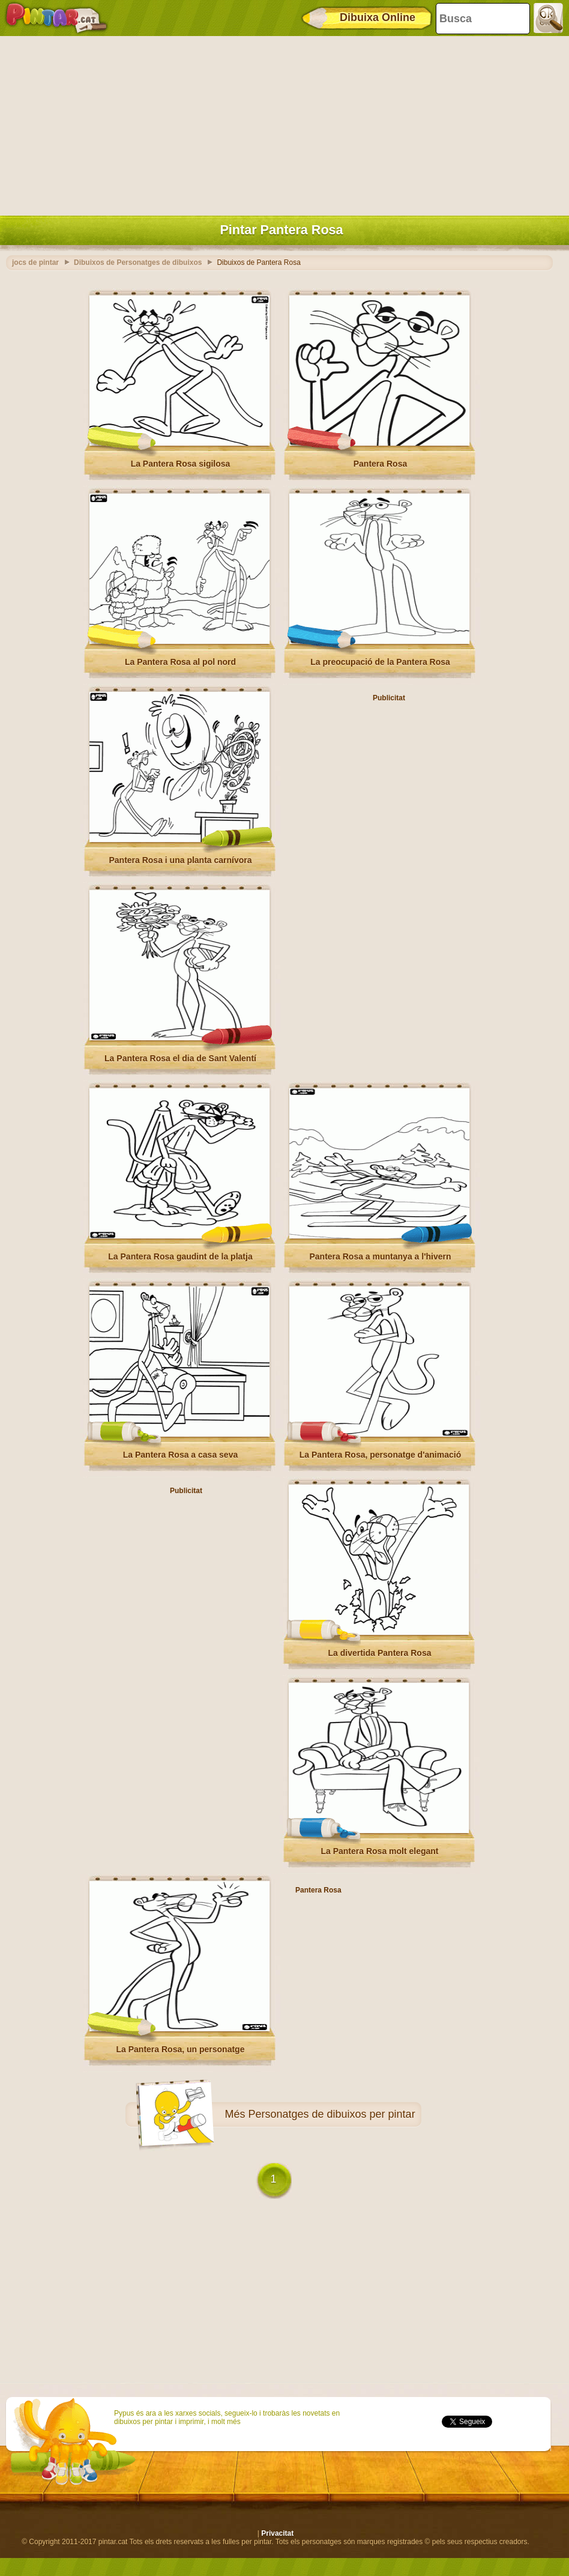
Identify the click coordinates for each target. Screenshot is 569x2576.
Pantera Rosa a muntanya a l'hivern (380, 1256)
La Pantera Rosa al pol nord (180, 662)
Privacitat (277, 2533)
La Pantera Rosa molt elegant (379, 1851)
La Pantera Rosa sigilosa (180, 463)
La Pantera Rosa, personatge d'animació (380, 1454)
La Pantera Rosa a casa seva (180, 1454)
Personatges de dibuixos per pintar (331, 2114)
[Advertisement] (281, 123)
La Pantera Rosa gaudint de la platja (180, 1256)
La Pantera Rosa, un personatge (180, 2049)
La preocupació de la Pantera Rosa (380, 662)
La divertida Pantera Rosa (380, 1653)
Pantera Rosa (380, 463)
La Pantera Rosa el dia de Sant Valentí (180, 1058)
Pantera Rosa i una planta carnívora (180, 860)
